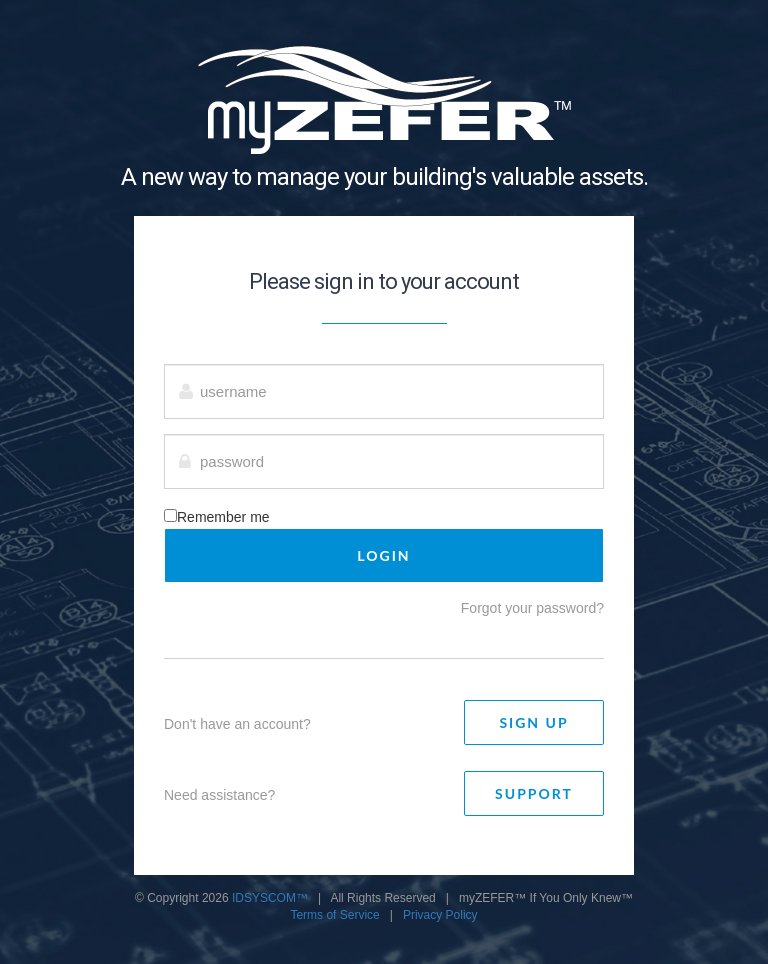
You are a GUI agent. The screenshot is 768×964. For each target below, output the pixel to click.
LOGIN (383, 555)
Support (534, 793)
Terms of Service (334, 915)
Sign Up (533, 722)
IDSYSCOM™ (270, 898)
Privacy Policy (440, 915)
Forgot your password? (532, 608)
